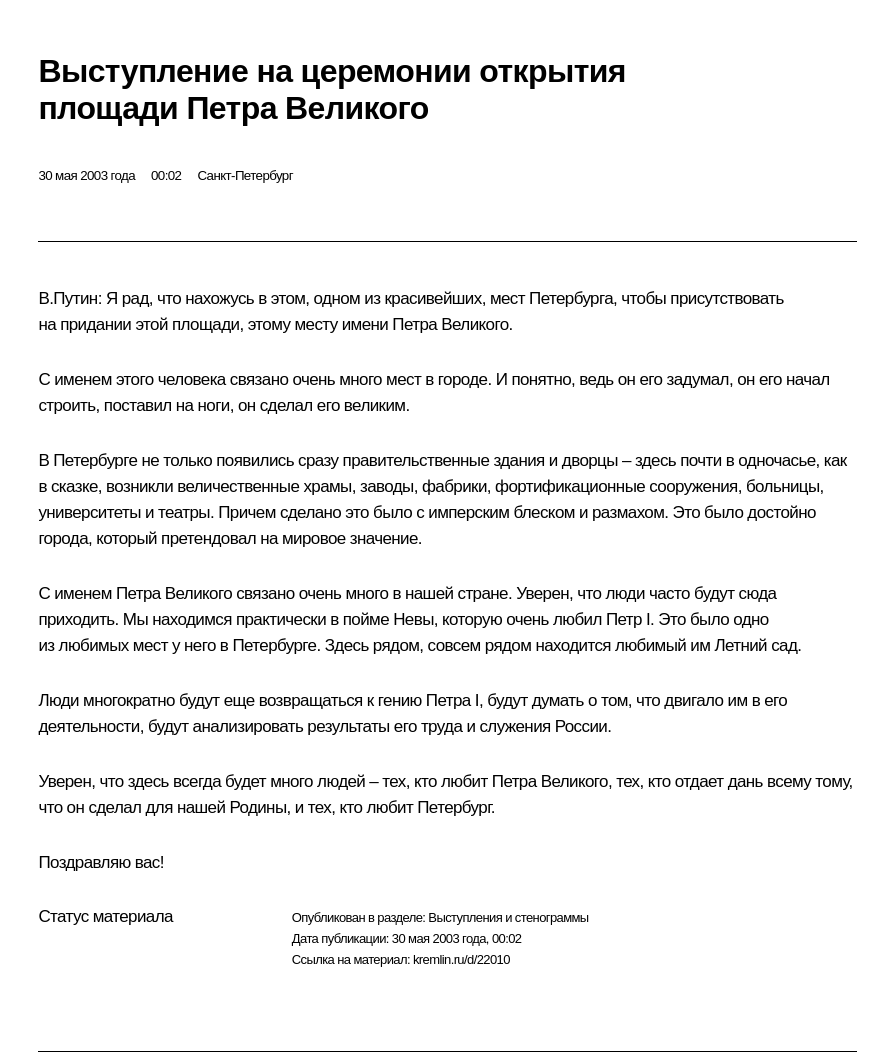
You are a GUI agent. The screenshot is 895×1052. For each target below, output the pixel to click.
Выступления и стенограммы (508, 917)
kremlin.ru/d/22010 (461, 959)
